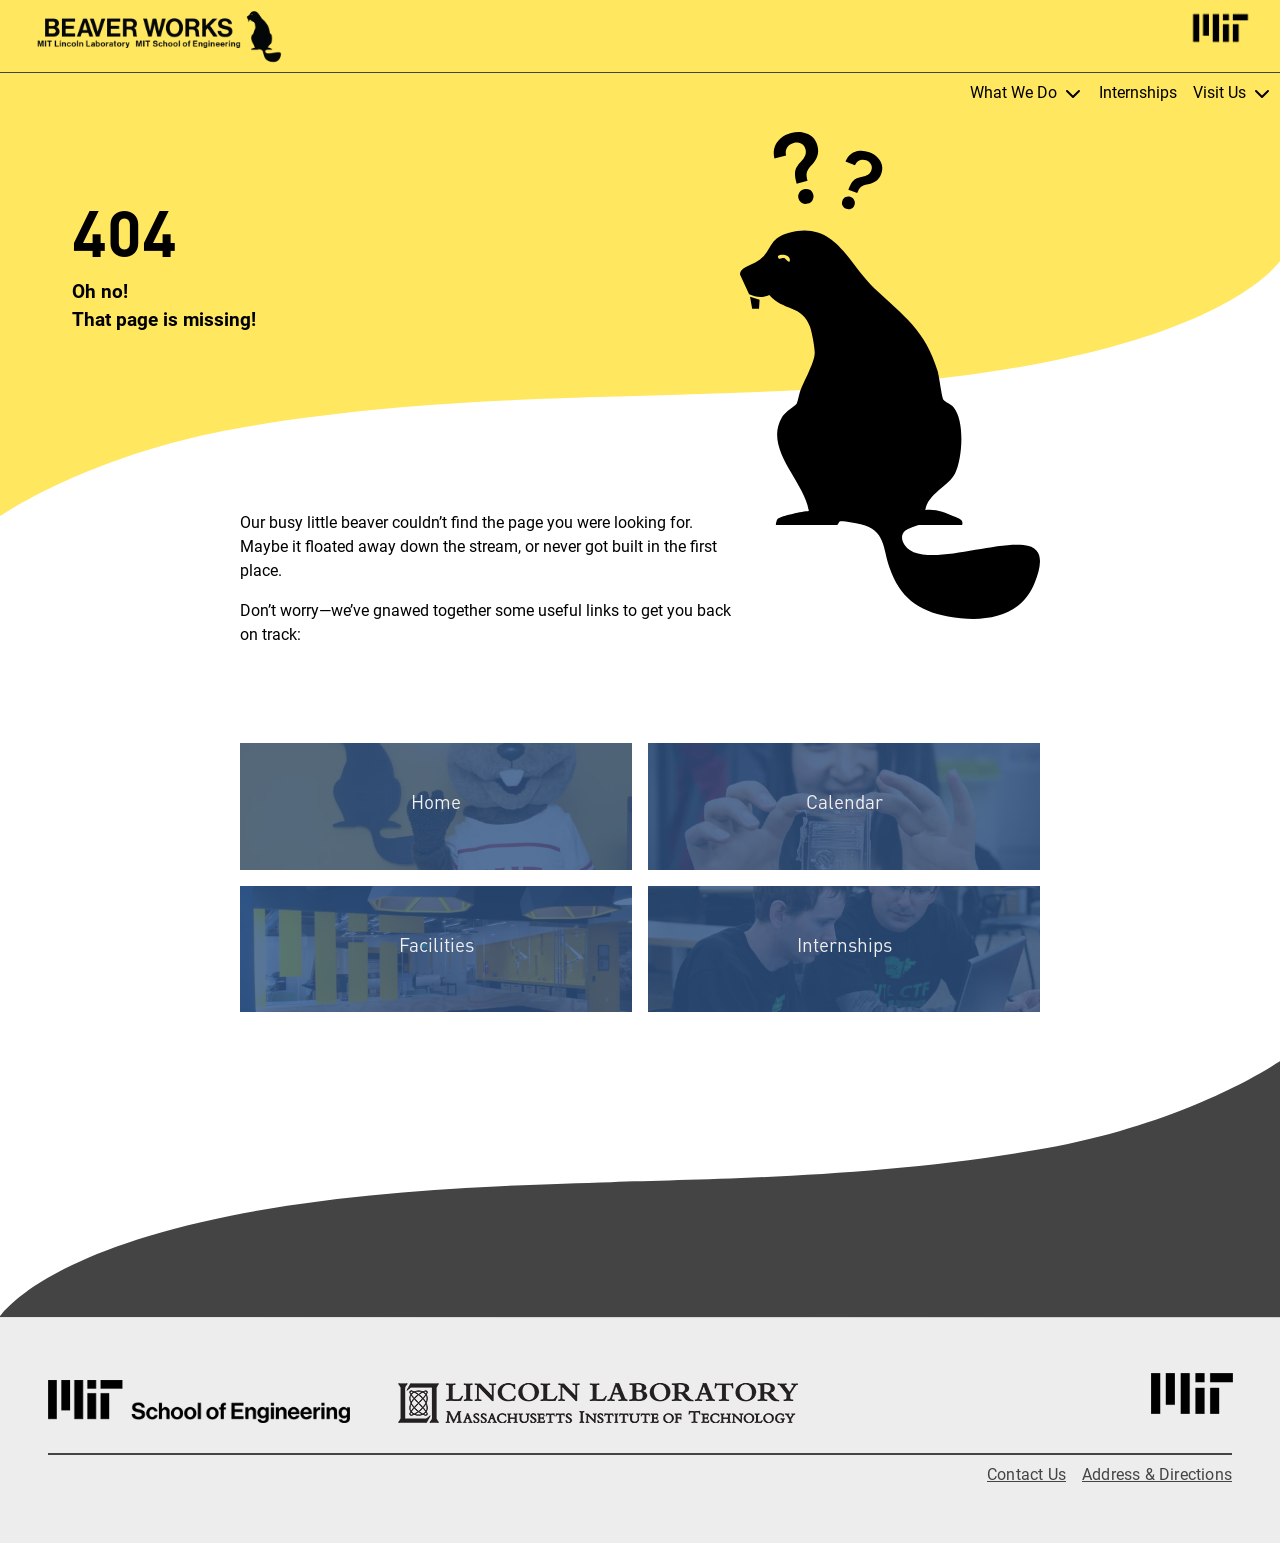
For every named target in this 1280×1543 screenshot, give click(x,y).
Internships (1138, 92)
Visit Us (1232, 93)
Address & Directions (1157, 1474)
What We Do (1026, 93)
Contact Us (1026, 1474)
